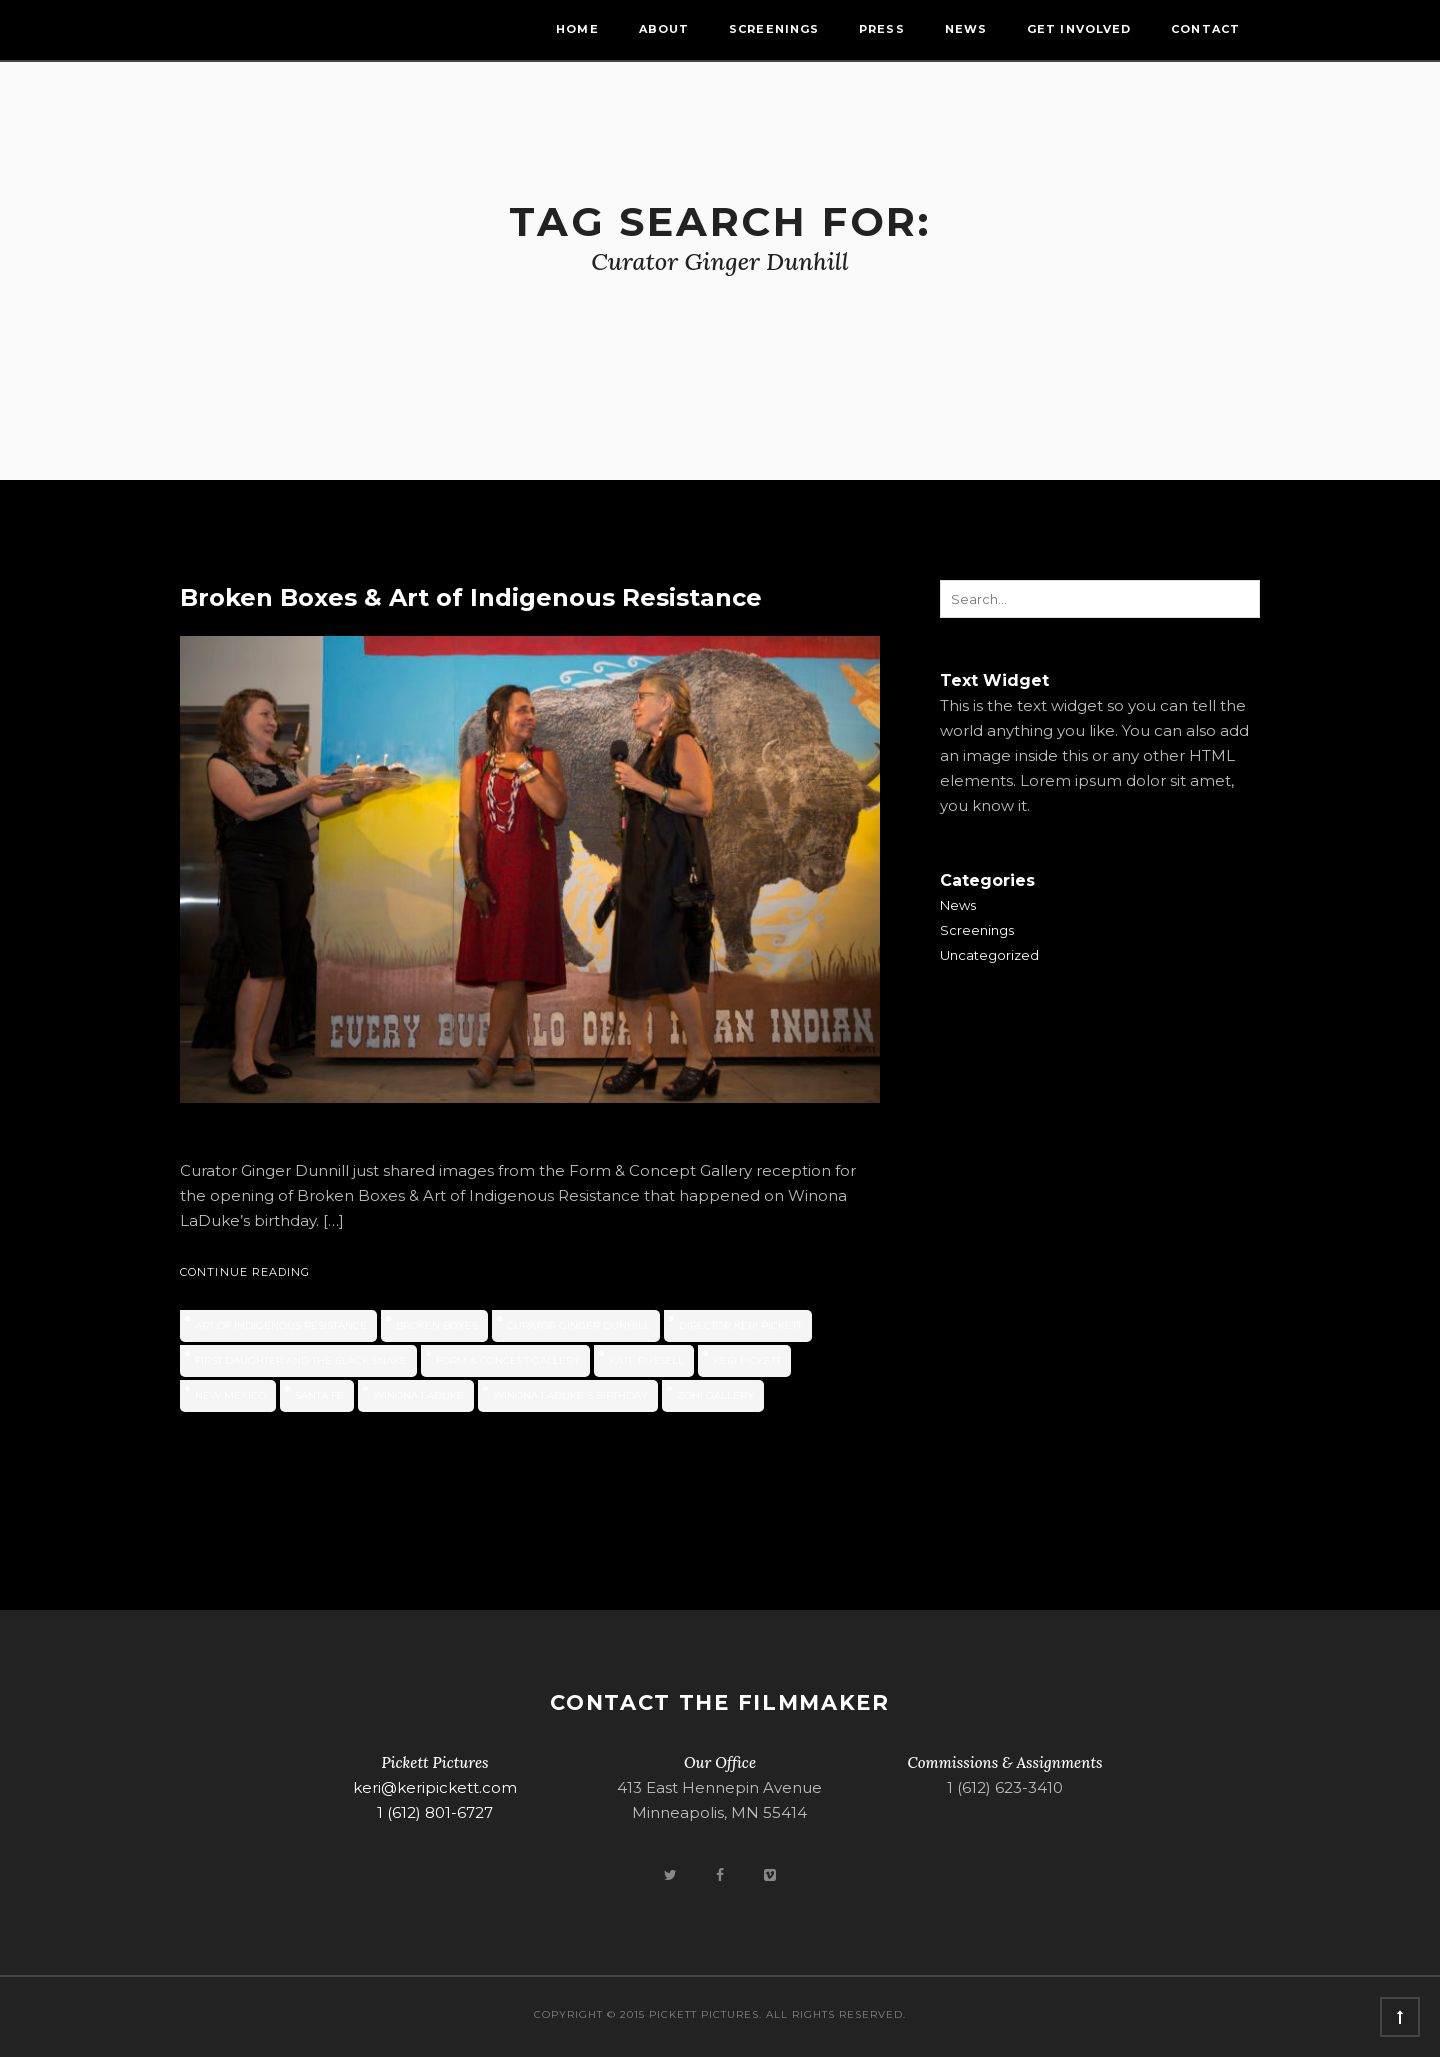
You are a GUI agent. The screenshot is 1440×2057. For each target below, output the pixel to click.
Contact (1205, 29)
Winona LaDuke (418, 1395)
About (664, 29)
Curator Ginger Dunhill (578, 1325)
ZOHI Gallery (715, 1395)
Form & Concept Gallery (508, 1360)
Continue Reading (245, 1272)
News (966, 29)
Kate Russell (646, 1360)
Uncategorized (989, 955)
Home (577, 29)
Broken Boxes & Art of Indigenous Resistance (471, 597)
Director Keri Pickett (740, 1325)
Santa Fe (319, 1395)
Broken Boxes (437, 1325)
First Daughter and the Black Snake (301, 1360)
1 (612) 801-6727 (435, 1812)
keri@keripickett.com (435, 1787)
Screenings (774, 29)
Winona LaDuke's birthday (570, 1395)
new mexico (230, 1395)
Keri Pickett (747, 1360)
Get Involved (1079, 29)
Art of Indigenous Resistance (281, 1325)
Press (882, 29)
